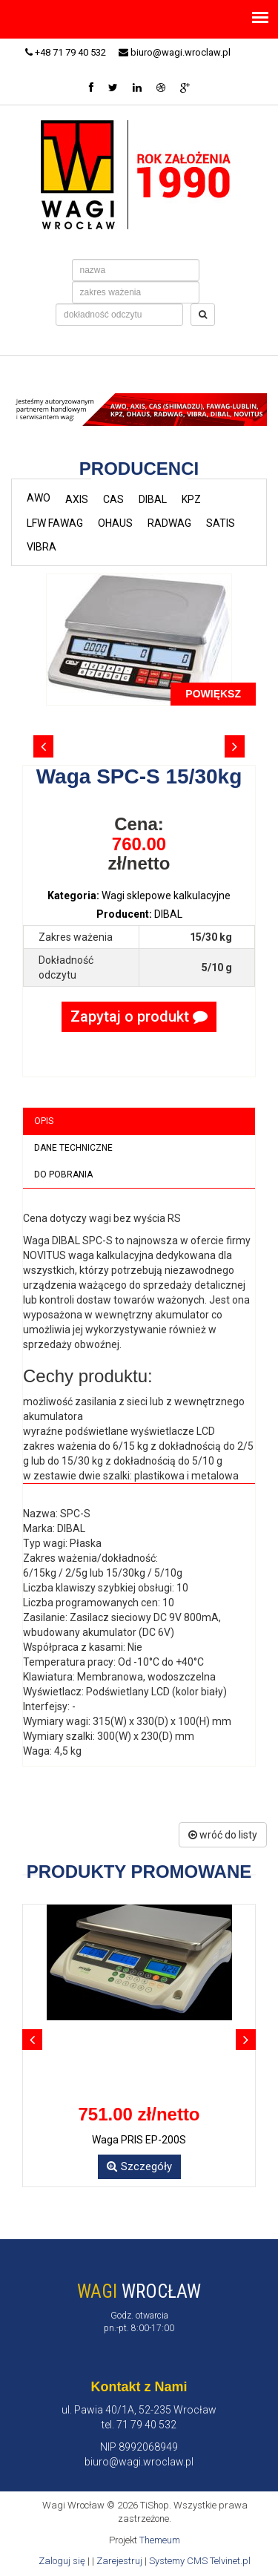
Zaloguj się (62, 2560)
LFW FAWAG (55, 523)
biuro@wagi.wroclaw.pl (175, 52)
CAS (113, 499)
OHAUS (115, 523)
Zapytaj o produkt (139, 1016)
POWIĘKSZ (213, 694)
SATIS (220, 523)
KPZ (191, 499)
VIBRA (41, 547)
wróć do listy (222, 1835)
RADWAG (169, 523)
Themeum (159, 2540)
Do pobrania (63, 1174)
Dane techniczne (73, 1148)
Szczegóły (139, 2166)
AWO (38, 498)
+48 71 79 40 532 (65, 52)
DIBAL (153, 499)
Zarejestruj (119, 2560)
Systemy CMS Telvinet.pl (200, 2560)
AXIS (76, 499)
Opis (43, 1121)
